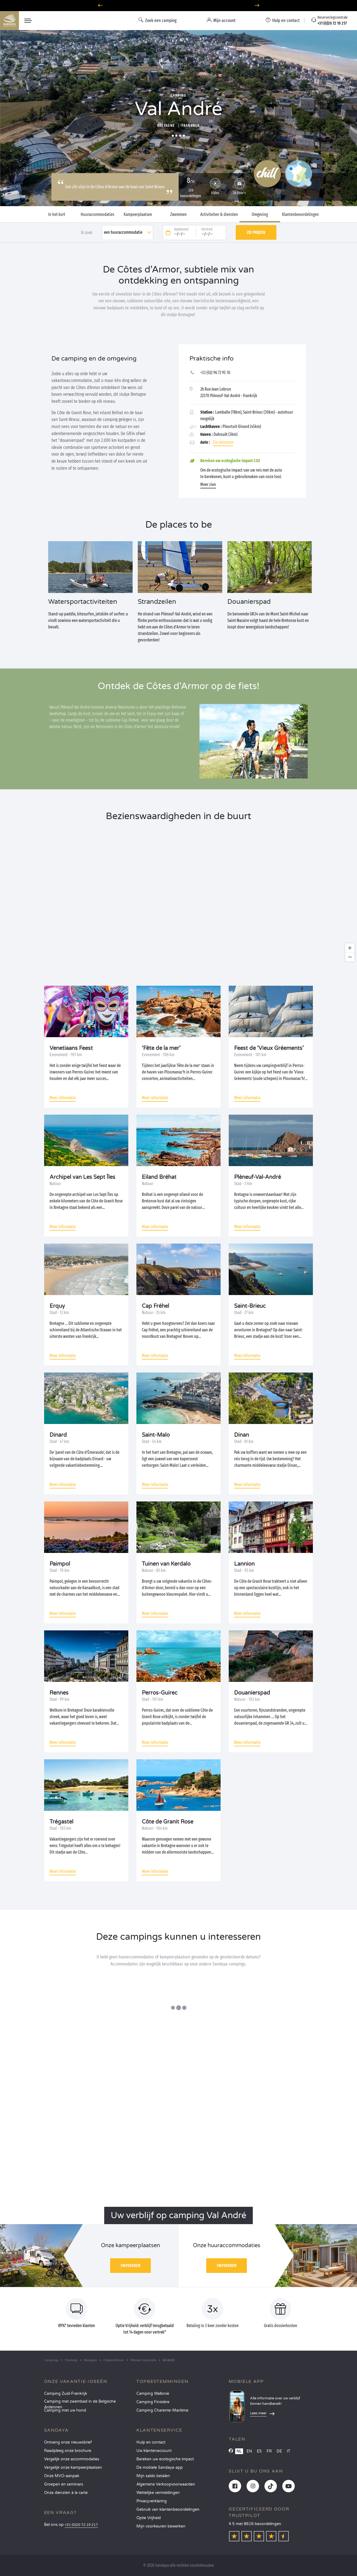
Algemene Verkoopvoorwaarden (165, 2484)
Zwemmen (178, 214)
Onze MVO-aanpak (61, 2476)
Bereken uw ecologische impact (165, 2459)
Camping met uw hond (65, 2410)
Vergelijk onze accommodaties (71, 2459)
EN (249, 2451)
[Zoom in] (349, 947)
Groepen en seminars (63, 2484)
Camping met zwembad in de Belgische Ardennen (80, 2403)
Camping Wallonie (152, 2393)
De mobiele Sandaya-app (159, 2467)
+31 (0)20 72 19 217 (81, 2525)
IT (288, 2451)
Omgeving (260, 214)
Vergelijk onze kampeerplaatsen (73, 2467)
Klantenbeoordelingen (300, 214)
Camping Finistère (152, 2402)
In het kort (56, 214)
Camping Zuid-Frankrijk (65, 2393)
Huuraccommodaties (97, 214)
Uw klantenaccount (154, 2450)
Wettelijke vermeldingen (158, 2492)
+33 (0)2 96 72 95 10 (215, 372)
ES (259, 2451)
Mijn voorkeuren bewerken (160, 2526)
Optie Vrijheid (148, 2518)
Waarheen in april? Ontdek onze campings (178, 5)
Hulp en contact (150, 2442)
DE (279, 2451)
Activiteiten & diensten (219, 214)
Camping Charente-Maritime (162, 2410)
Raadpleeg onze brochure (67, 2450)
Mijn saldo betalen (153, 2476)
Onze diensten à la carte (66, 2492)
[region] (178, 896)
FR (269, 2451)
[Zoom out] (349, 956)
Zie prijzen (256, 232)
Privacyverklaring (151, 2501)
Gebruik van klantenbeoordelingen (167, 2509)
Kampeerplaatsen (138, 214)
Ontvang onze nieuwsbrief (68, 2442)
